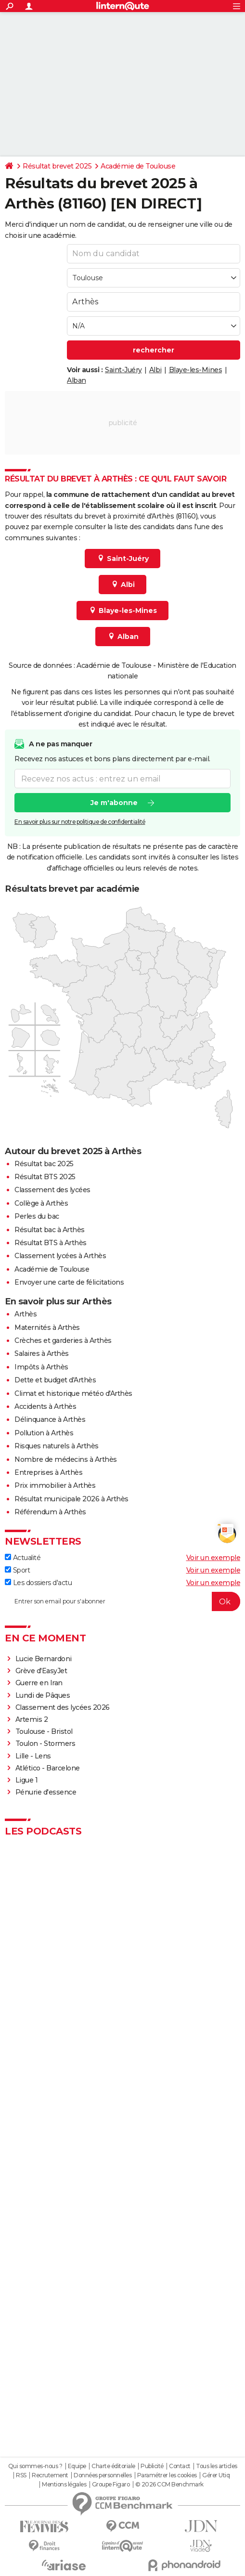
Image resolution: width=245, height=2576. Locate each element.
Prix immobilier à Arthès (54, 1485)
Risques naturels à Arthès (56, 1446)
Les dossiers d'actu (38, 1582)
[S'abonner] (122, 1601)
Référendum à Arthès (50, 1512)
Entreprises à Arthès (48, 1472)
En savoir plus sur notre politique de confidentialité (79, 822)
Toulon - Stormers (45, 1743)
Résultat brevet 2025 (57, 166)
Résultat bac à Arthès (49, 1229)
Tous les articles (216, 2466)
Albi (155, 369)
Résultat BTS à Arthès (50, 1242)
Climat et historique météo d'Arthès (73, 1393)
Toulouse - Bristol (44, 1731)
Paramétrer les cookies (167, 2475)
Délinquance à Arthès (49, 1419)
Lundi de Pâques (42, 1695)
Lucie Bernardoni (43, 1658)
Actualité (22, 1557)
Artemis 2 (31, 1719)
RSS (21, 2475)
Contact (180, 2466)
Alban (76, 380)
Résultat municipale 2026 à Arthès (71, 1499)
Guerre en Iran (39, 1682)
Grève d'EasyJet (41, 1670)
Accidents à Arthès (45, 1406)
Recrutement (50, 2475)
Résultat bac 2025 (44, 1163)
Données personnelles (102, 2475)
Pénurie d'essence (46, 1792)
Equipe (77, 2466)
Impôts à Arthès (41, 1367)
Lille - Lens (33, 1756)
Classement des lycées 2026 (62, 1707)
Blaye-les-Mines (195, 369)
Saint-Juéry (123, 369)
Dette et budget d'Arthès (55, 1380)
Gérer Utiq (216, 2475)
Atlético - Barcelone (47, 1768)
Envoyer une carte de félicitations (69, 1282)
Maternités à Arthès (47, 1327)
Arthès (25, 1314)
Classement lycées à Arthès (60, 1255)
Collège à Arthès (41, 1203)
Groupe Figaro (111, 2484)
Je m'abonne (114, 803)
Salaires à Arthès (41, 1353)
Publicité (152, 2466)
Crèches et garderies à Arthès (63, 1340)
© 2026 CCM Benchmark (169, 2484)
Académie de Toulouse (138, 166)
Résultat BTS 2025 (45, 1176)
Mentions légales (64, 2484)
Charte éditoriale (113, 2466)
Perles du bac (36, 1216)
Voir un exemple (213, 1557)
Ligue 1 (26, 1780)
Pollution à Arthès (43, 1433)
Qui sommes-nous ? (35, 2466)
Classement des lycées (52, 1189)
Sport (17, 1570)
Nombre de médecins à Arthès (65, 1459)
